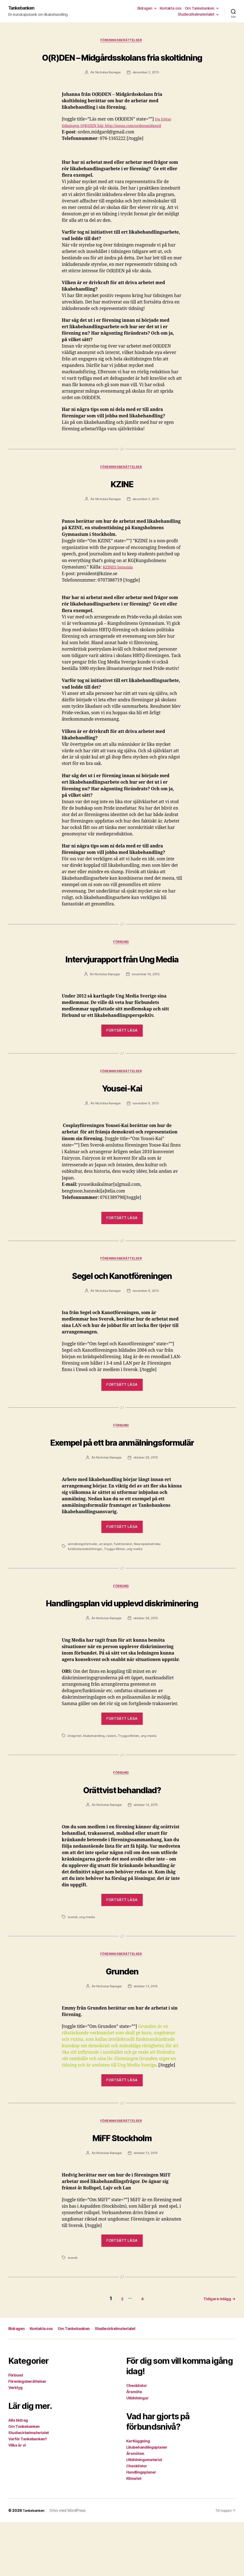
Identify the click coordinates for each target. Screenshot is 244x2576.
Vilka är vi (17, 2499)
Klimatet (133, 2532)
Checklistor (136, 2439)
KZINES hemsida (120, 585)
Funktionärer (123, 1581)
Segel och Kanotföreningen (122, 1295)
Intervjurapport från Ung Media (122, 976)
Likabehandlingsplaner (146, 2501)
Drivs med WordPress (70, 2564)
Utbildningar (137, 2452)
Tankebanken (23, 8)
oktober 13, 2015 (146, 2041)
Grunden (122, 2024)
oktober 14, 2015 (146, 1859)
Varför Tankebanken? (27, 2493)
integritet (75, 1788)
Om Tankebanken (199, 8)
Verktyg (15, 2441)
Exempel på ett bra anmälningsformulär (122, 1470)
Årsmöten (135, 2507)
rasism (112, 1788)
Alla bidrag (18, 2474)
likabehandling (94, 1788)
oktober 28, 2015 (146, 1494)
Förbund (122, 960)
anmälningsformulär (82, 1581)
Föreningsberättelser (122, 41)
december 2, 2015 (146, 89)
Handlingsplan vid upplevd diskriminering (122, 1646)
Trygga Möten (115, 1586)
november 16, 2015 (146, 993)
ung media (135, 1586)
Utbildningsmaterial (144, 2513)
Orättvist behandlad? (122, 1842)
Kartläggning (138, 2495)
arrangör (105, 1581)
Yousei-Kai (122, 1107)
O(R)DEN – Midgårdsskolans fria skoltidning (122, 65)
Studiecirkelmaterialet (196, 14)
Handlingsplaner (141, 2526)
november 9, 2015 (146, 1123)
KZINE (122, 500)
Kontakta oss (170, 8)
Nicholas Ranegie (107, 89)
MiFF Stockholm (122, 2192)
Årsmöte (134, 2445)
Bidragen (144, 8)
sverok (73, 1971)
